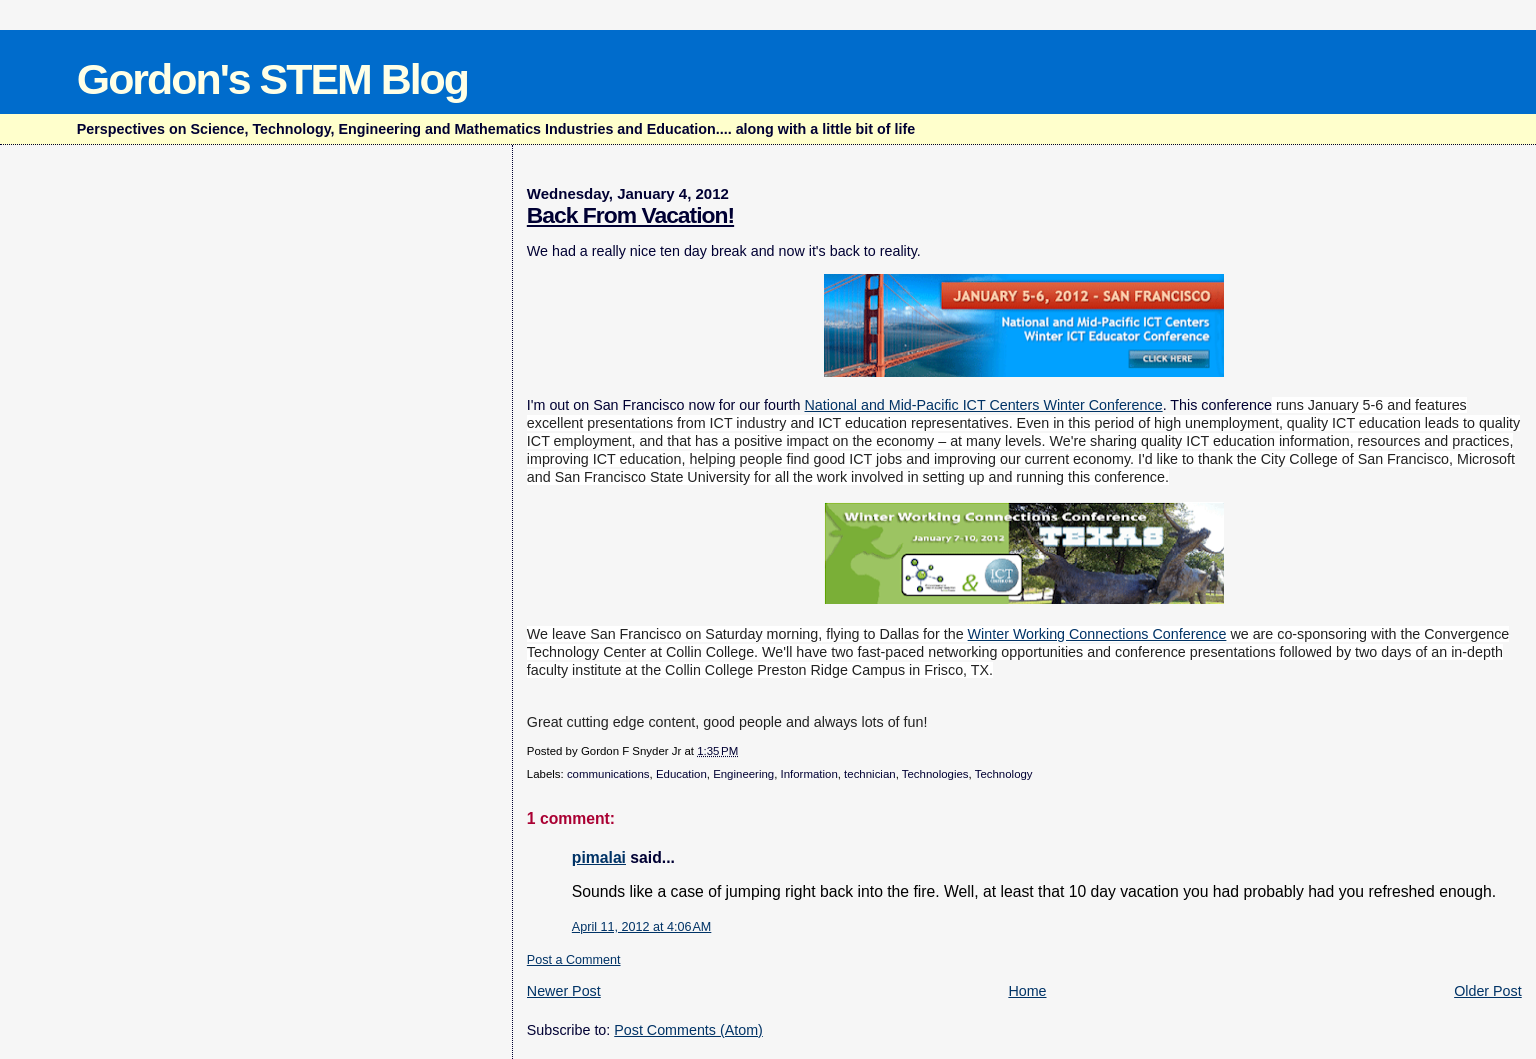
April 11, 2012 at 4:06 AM (642, 927)
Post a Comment (574, 960)
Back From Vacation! (630, 215)
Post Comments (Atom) (688, 1030)
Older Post (1488, 991)
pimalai (599, 857)
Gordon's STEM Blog (272, 79)
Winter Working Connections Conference (1097, 634)
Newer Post (564, 991)
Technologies (935, 774)
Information (809, 774)
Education (681, 774)
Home (1027, 991)
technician (870, 774)
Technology (1004, 774)
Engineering (743, 774)
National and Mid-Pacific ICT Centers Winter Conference (984, 405)
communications (608, 774)
